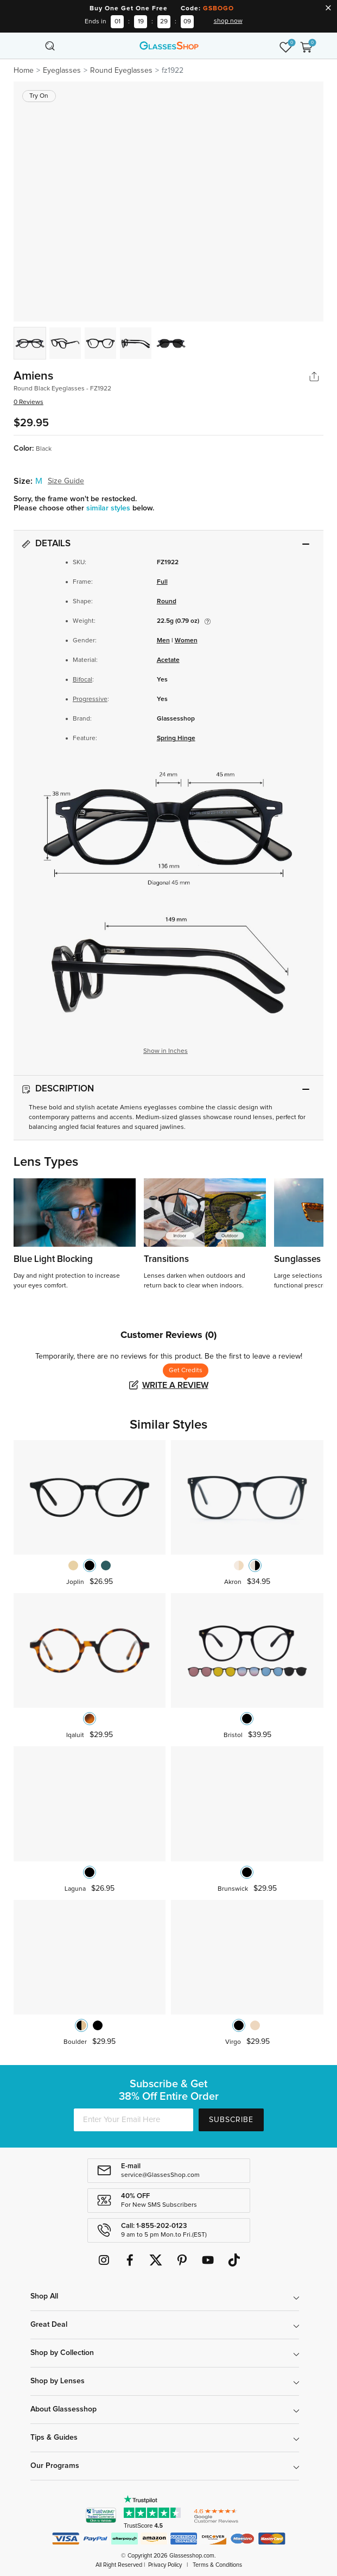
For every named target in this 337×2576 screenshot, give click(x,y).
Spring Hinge (176, 738)
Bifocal (82, 680)
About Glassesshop (63, 2409)
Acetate (168, 660)
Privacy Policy (165, 2565)
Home (24, 70)
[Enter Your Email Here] (133, 2119)
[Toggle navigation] (31, 45)
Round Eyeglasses (121, 70)
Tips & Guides (54, 2437)
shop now (228, 21)
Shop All (44, 2296)
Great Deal (48, 2324)
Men (163, 640)
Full (162, 582)
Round (166, 601)
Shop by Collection (62, 2353)
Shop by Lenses (57, 2381)
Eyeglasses (62, 70)
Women (186, 640)
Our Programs (54, 2466)
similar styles (109, 508)
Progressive (90, 699)
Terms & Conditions (217, 2565)
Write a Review (175, 1385)
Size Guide (66, 481)
